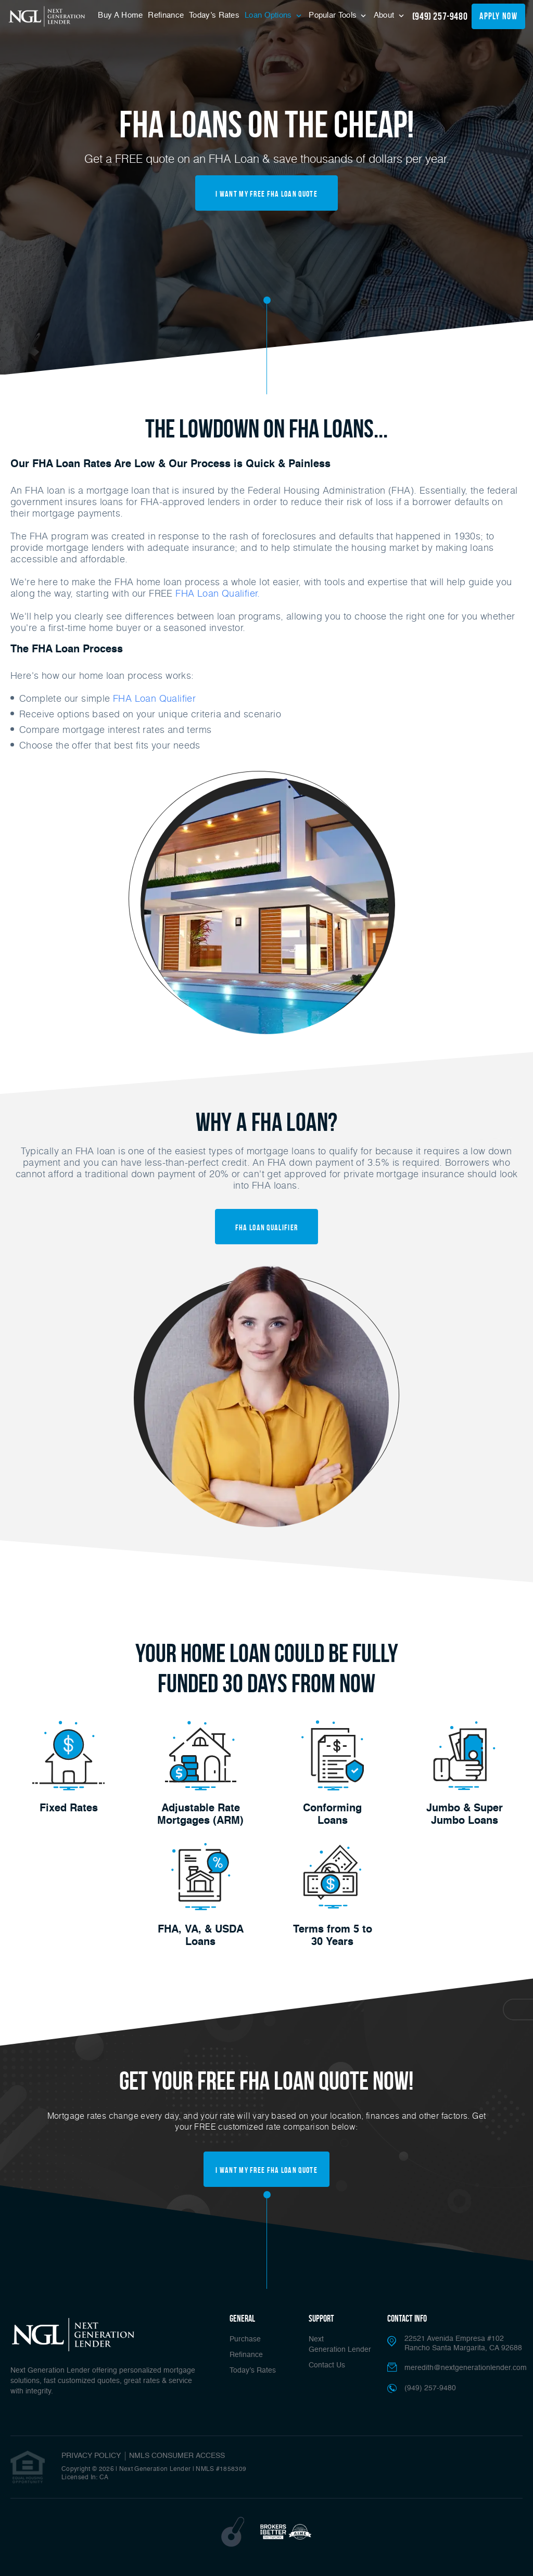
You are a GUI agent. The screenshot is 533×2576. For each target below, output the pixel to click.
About (385, 15)
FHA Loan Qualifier (154, 698)
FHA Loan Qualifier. (217, 593)
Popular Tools (334, 15)
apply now (498, 16)
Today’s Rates (214, 15)
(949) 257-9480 (439, 16)
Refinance (166, 15)
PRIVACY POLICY (91, 2455)
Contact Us (327, 2365)
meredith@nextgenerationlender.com (465, 2368)
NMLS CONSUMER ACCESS (177, 2455)
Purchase (245, 2339)
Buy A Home (120, 15)
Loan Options (269, 15)
